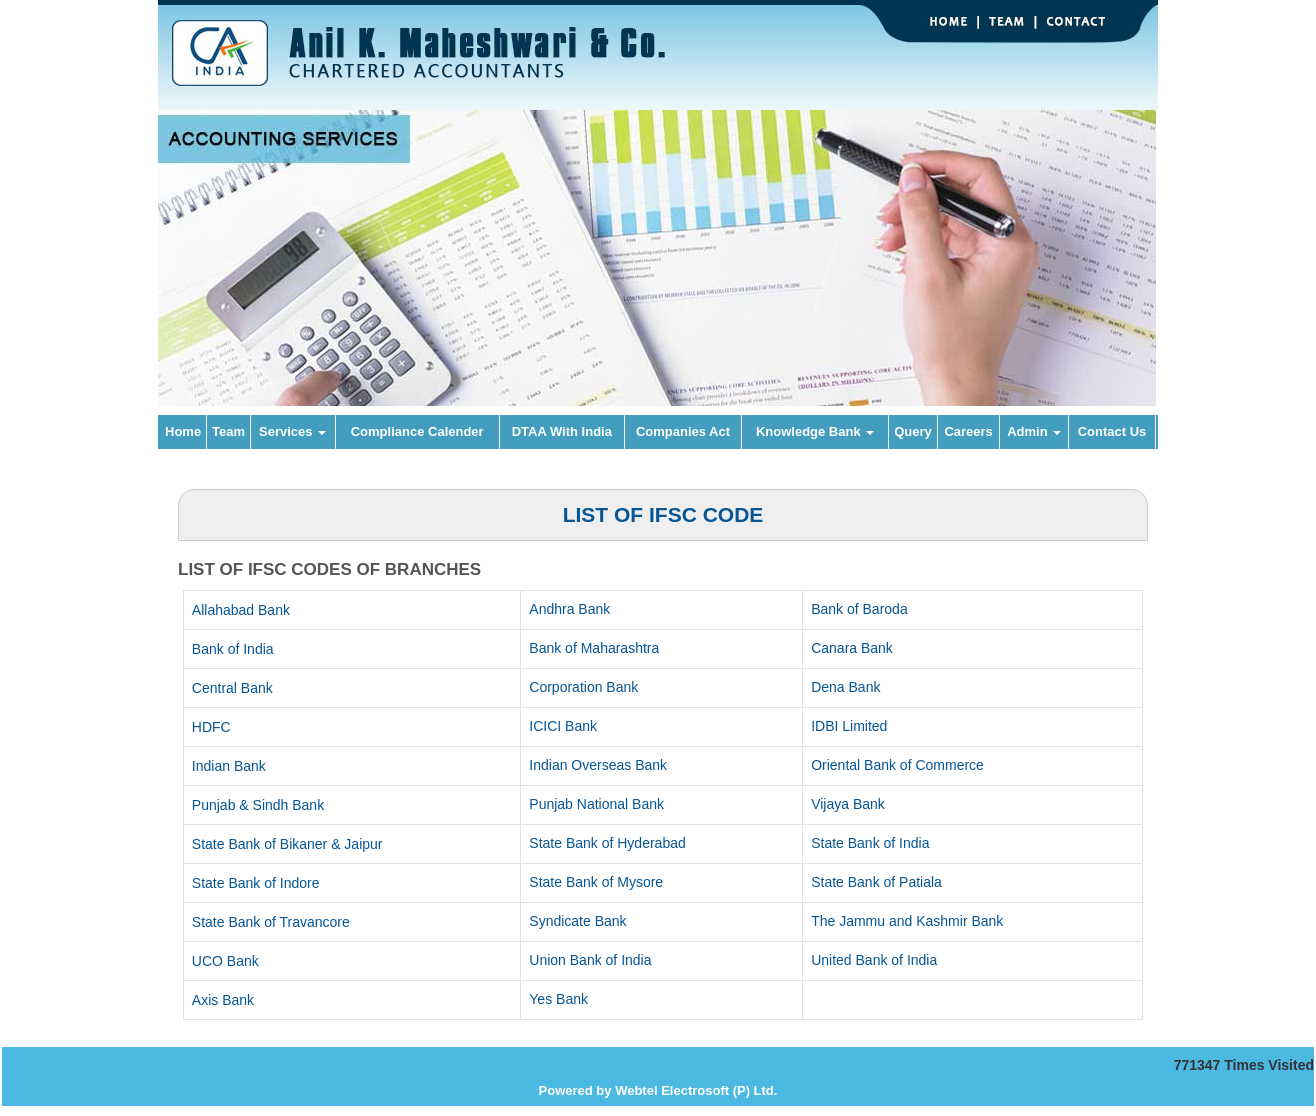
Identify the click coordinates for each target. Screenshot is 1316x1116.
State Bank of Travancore (271, 922)
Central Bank (232, 688)
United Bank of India (874, 960)
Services (292, 431)
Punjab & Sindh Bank (258, 805)
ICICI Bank (563, 726)
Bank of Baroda (859, 609)
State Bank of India (870, 843)
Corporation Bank (583, 687)
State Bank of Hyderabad (607, 843)
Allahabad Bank (241, 610)
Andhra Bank (569, 609)
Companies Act (683, 431)
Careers (968, 431)
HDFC (211, 727)
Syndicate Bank (577, 921)
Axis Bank (223, 1000)
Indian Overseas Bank (598, 765)
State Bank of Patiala (876, 882)
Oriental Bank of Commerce (897, 765)
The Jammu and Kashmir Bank (907, 921)
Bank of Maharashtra (594, 648)
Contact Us (1112, 431)
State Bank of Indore (256, 883)
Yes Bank (558, 999)
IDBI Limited (849, 726)
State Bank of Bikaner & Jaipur (287, 844)
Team (228, 431)
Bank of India (233, 649)
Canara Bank (852, 648)
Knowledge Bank (815, 431)
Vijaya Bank (848, 804)
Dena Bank (845, 687)
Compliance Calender (417, 431)
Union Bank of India (590, 960)
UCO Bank (225, 961)
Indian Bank (229, 766)
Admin (1034, 431)
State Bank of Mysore (596, 882)
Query (913, 431)
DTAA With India (562, 431)
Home (183, 431)
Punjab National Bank (596, 804)
